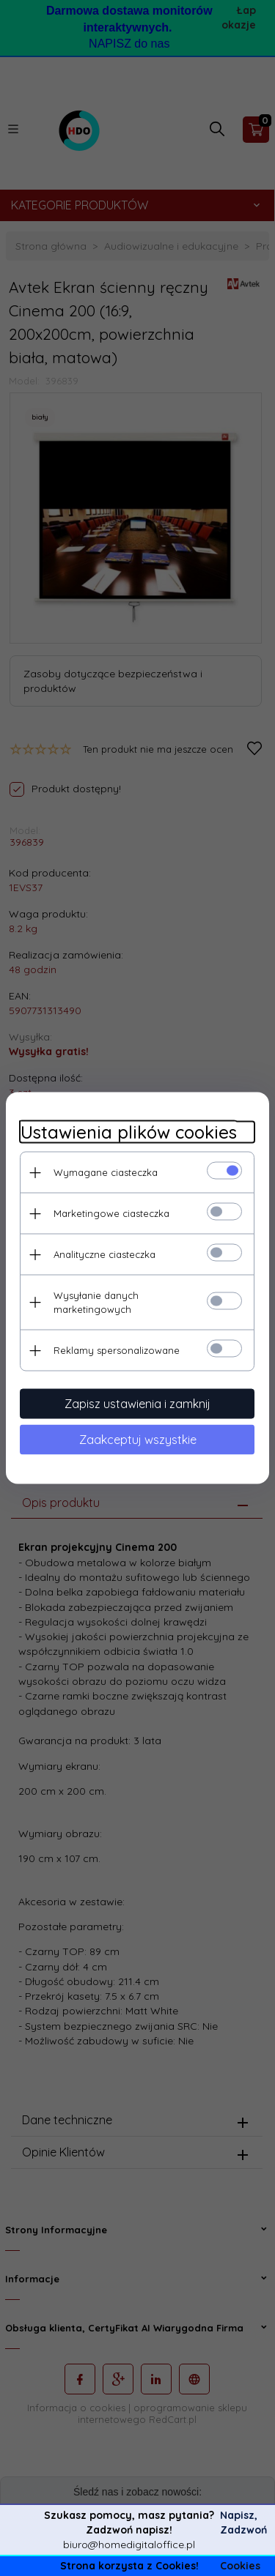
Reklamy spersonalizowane (117, 1350)
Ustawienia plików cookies (129, 1132)
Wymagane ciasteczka (106, 1172)
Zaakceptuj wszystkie (138, 1439)
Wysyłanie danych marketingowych (96, 1302)
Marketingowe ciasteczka (111, 1213)
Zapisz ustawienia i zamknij (137, 1403)
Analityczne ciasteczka (104, 1254)
